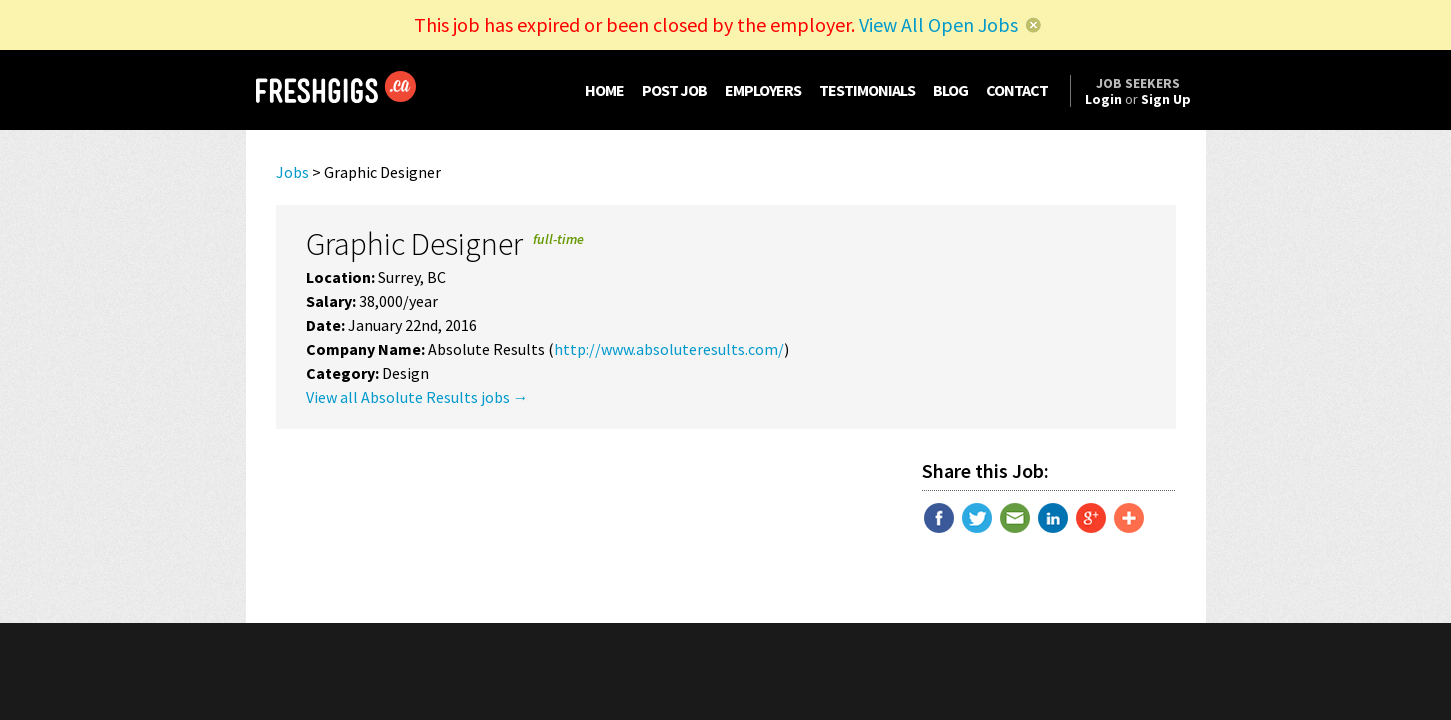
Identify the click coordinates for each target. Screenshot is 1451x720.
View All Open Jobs (938, 24)
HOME (604, 90)
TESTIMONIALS (867, 90)
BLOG (950, 90)
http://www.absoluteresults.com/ (669, 349)
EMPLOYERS (763, 90)
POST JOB (674, 90)
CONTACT (1017, 90)
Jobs (292, 172)
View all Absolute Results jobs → (417, 397)
